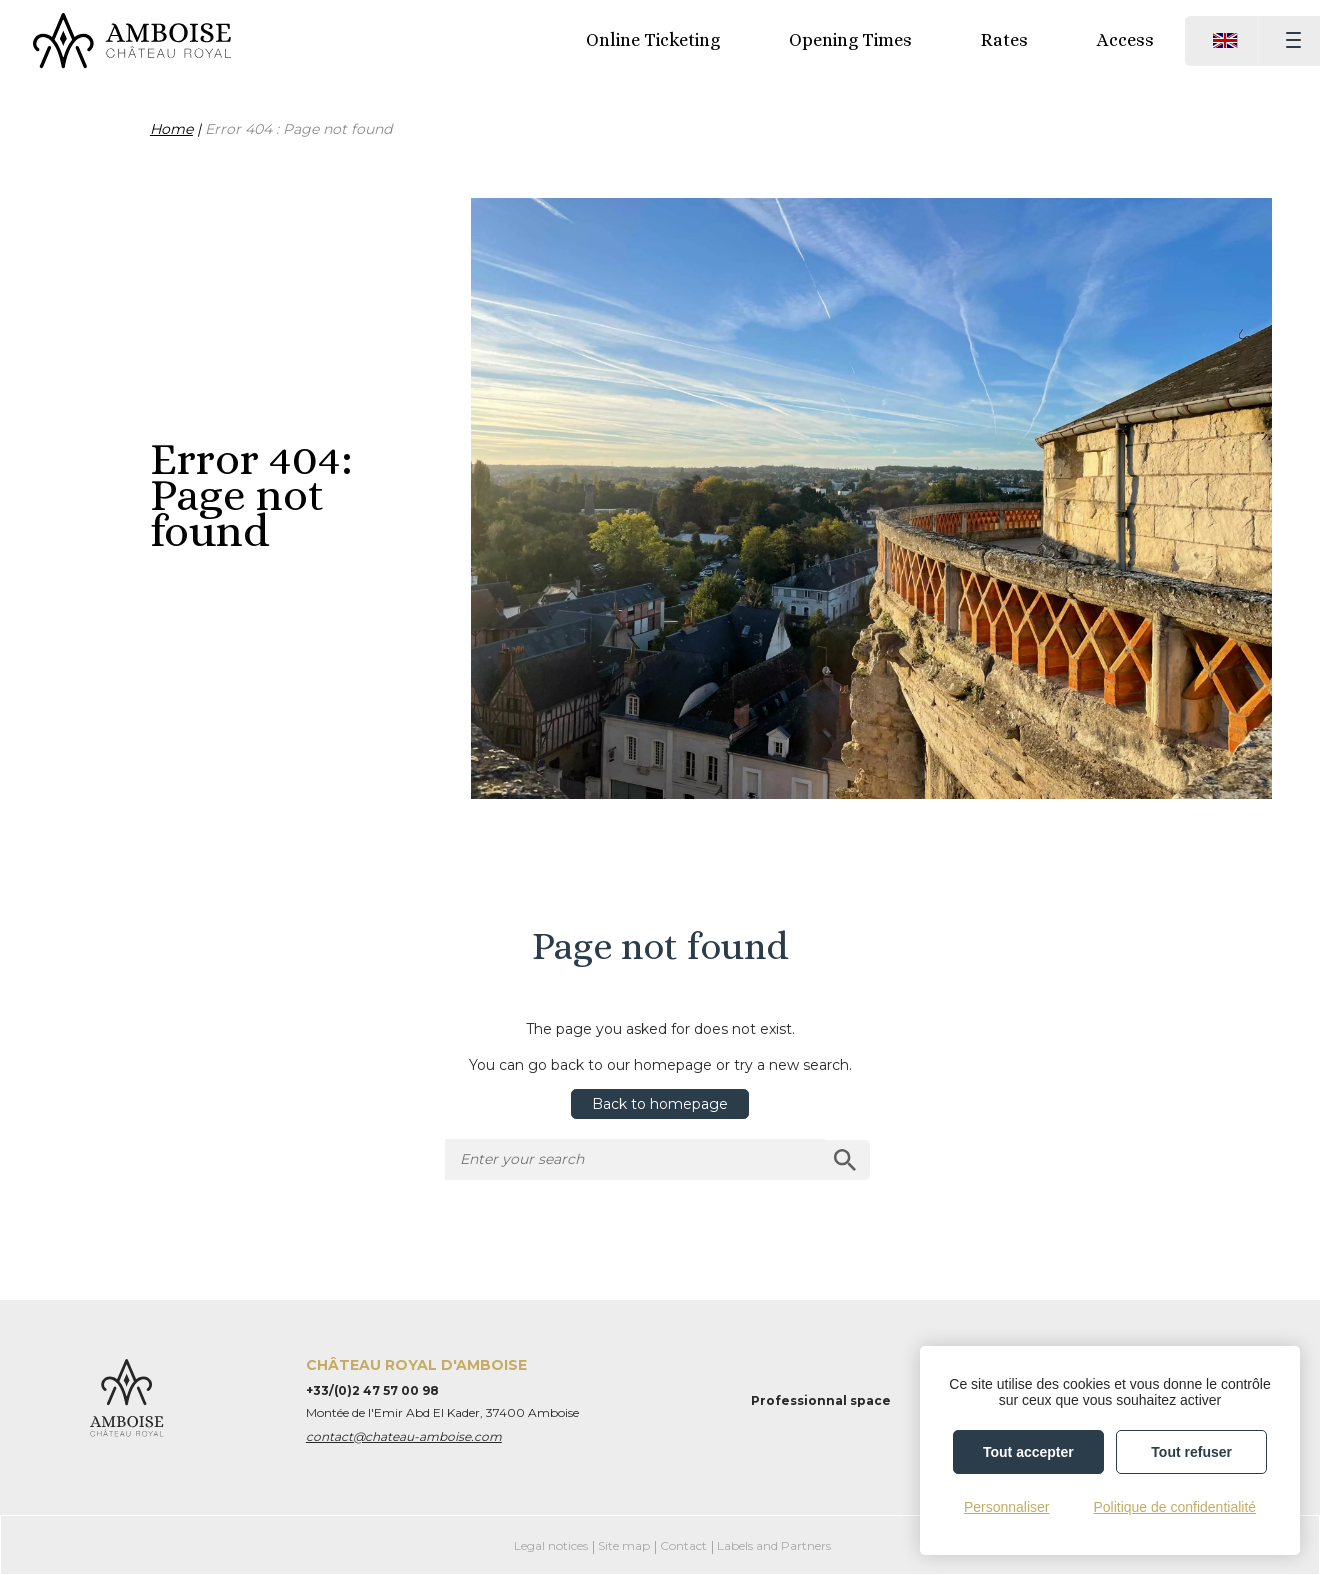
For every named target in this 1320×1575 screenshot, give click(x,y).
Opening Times (850, 40)
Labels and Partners (774, 1545)
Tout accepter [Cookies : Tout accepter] (1028, 1452)
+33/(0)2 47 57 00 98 (372, 1390)
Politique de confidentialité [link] (1174, 1507)
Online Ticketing (653, 40)
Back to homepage (660, 1104)
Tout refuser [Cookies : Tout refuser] (1191, 1452)
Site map (624, 1545)
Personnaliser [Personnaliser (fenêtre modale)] (1007, 1507)
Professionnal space (821, 1400)
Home (171, 129)
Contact (683, 1545)
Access (1125, 40)
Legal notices (551, 1545)
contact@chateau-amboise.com (404, 1436)
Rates (1004, 40)
